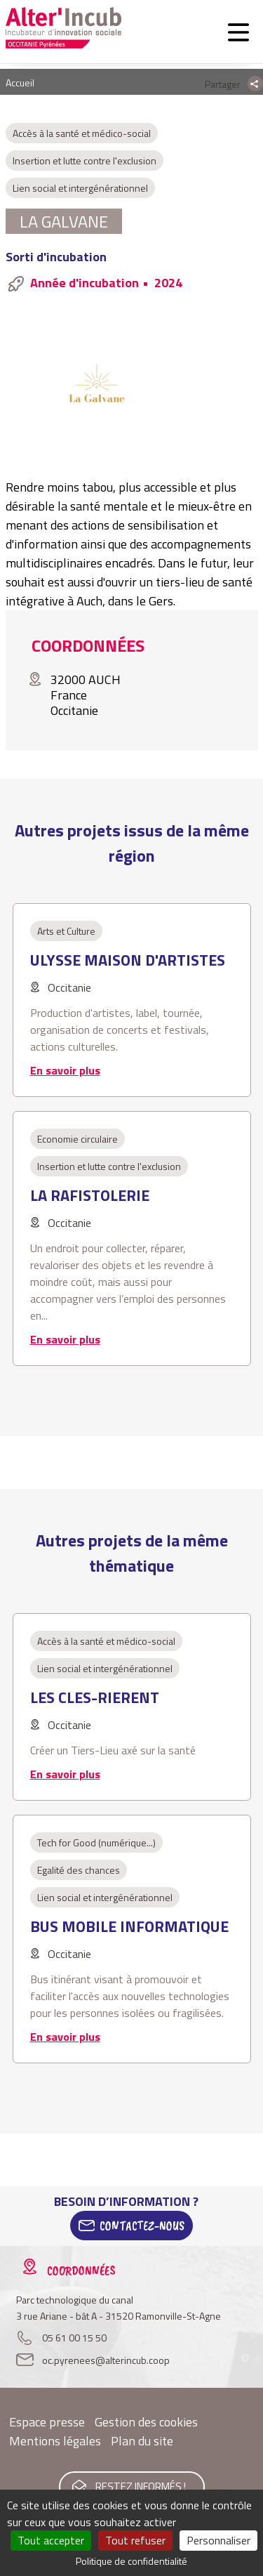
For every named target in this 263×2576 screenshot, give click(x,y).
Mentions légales (55, 2440)
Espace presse (47, 2421)
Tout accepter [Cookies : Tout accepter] (51, 2540)
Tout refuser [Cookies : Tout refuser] (135, 2540)
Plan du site (142, 2440)
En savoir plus (65, 1070)
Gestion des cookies (146, 2421)
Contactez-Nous (142, 2225)
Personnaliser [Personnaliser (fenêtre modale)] (218, 2540)
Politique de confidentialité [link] (131, 2561)
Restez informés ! (140, 2486)
